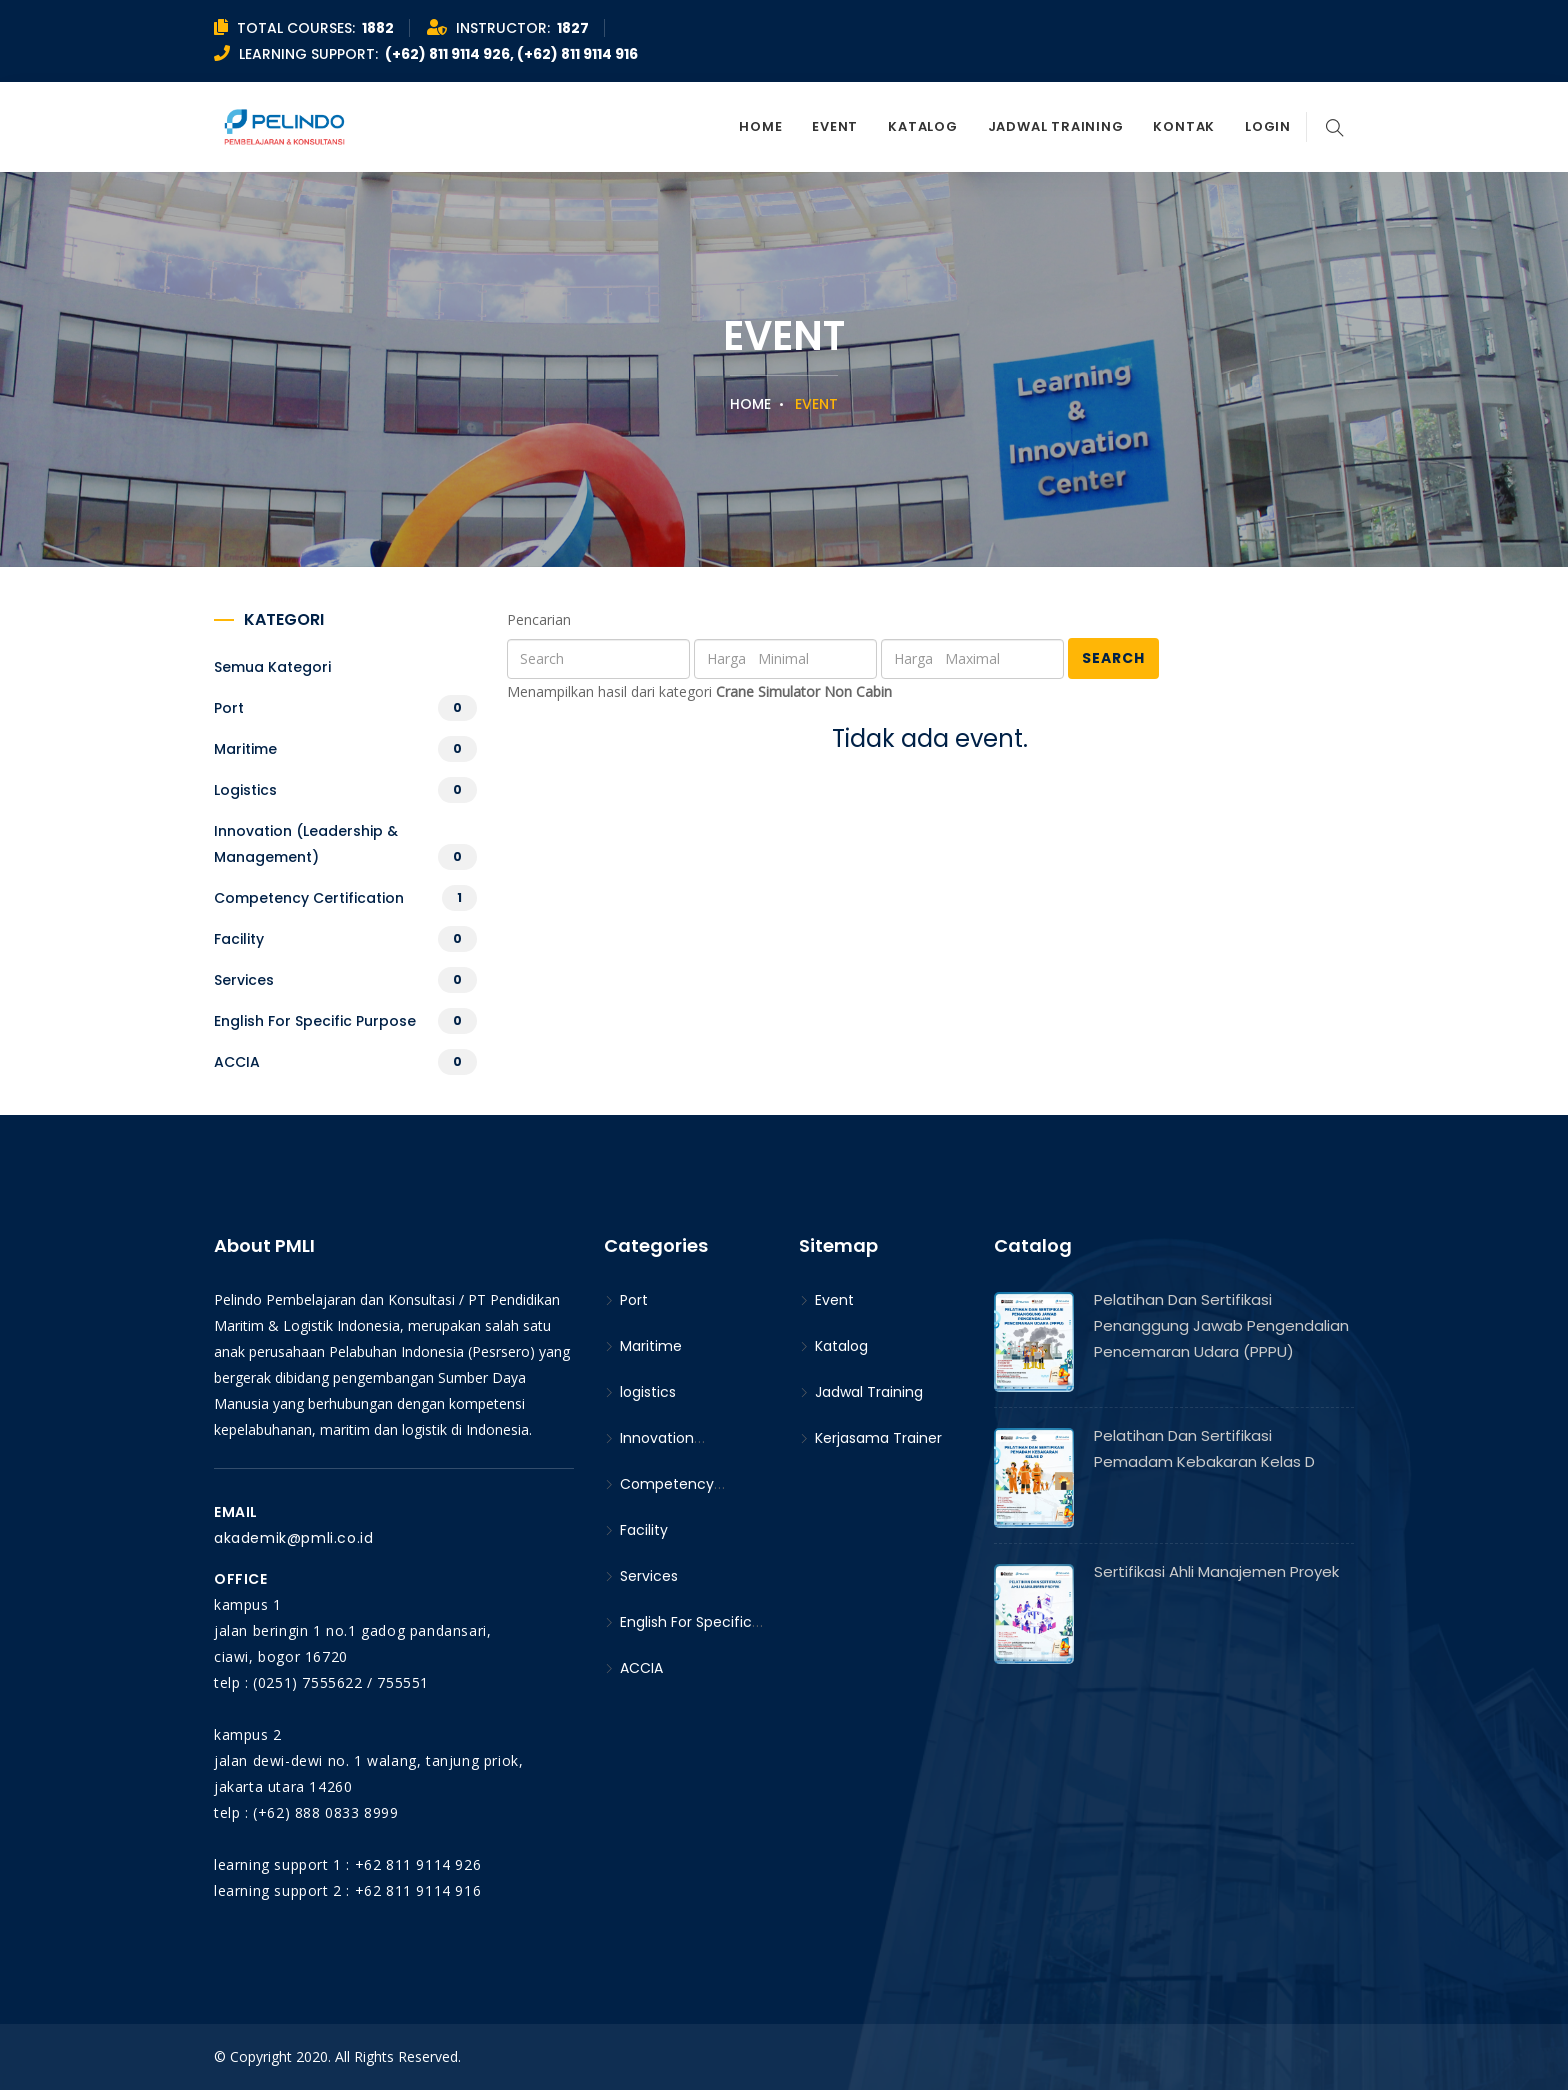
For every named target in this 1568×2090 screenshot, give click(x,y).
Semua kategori (272, 667)
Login (1268, 126)
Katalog (922, 126)
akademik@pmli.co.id (293, 1538)
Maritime (245, 749)
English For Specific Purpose (315, 1021)
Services (244, 980)
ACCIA (237, 1062)
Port (229, 708)
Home (760, 126)
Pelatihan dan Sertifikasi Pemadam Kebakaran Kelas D (1204, 1448)
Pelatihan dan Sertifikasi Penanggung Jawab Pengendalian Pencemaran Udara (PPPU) (1221, 1325)
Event (835, 126)
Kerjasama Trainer (870, 1438)
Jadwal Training (1056, 126)
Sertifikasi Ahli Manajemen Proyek (1216, 1571)
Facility (239, 939)
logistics (245, 790)
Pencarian (539, 619)
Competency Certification (309, 898)
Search (1113, 658)
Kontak (1184, 126)
